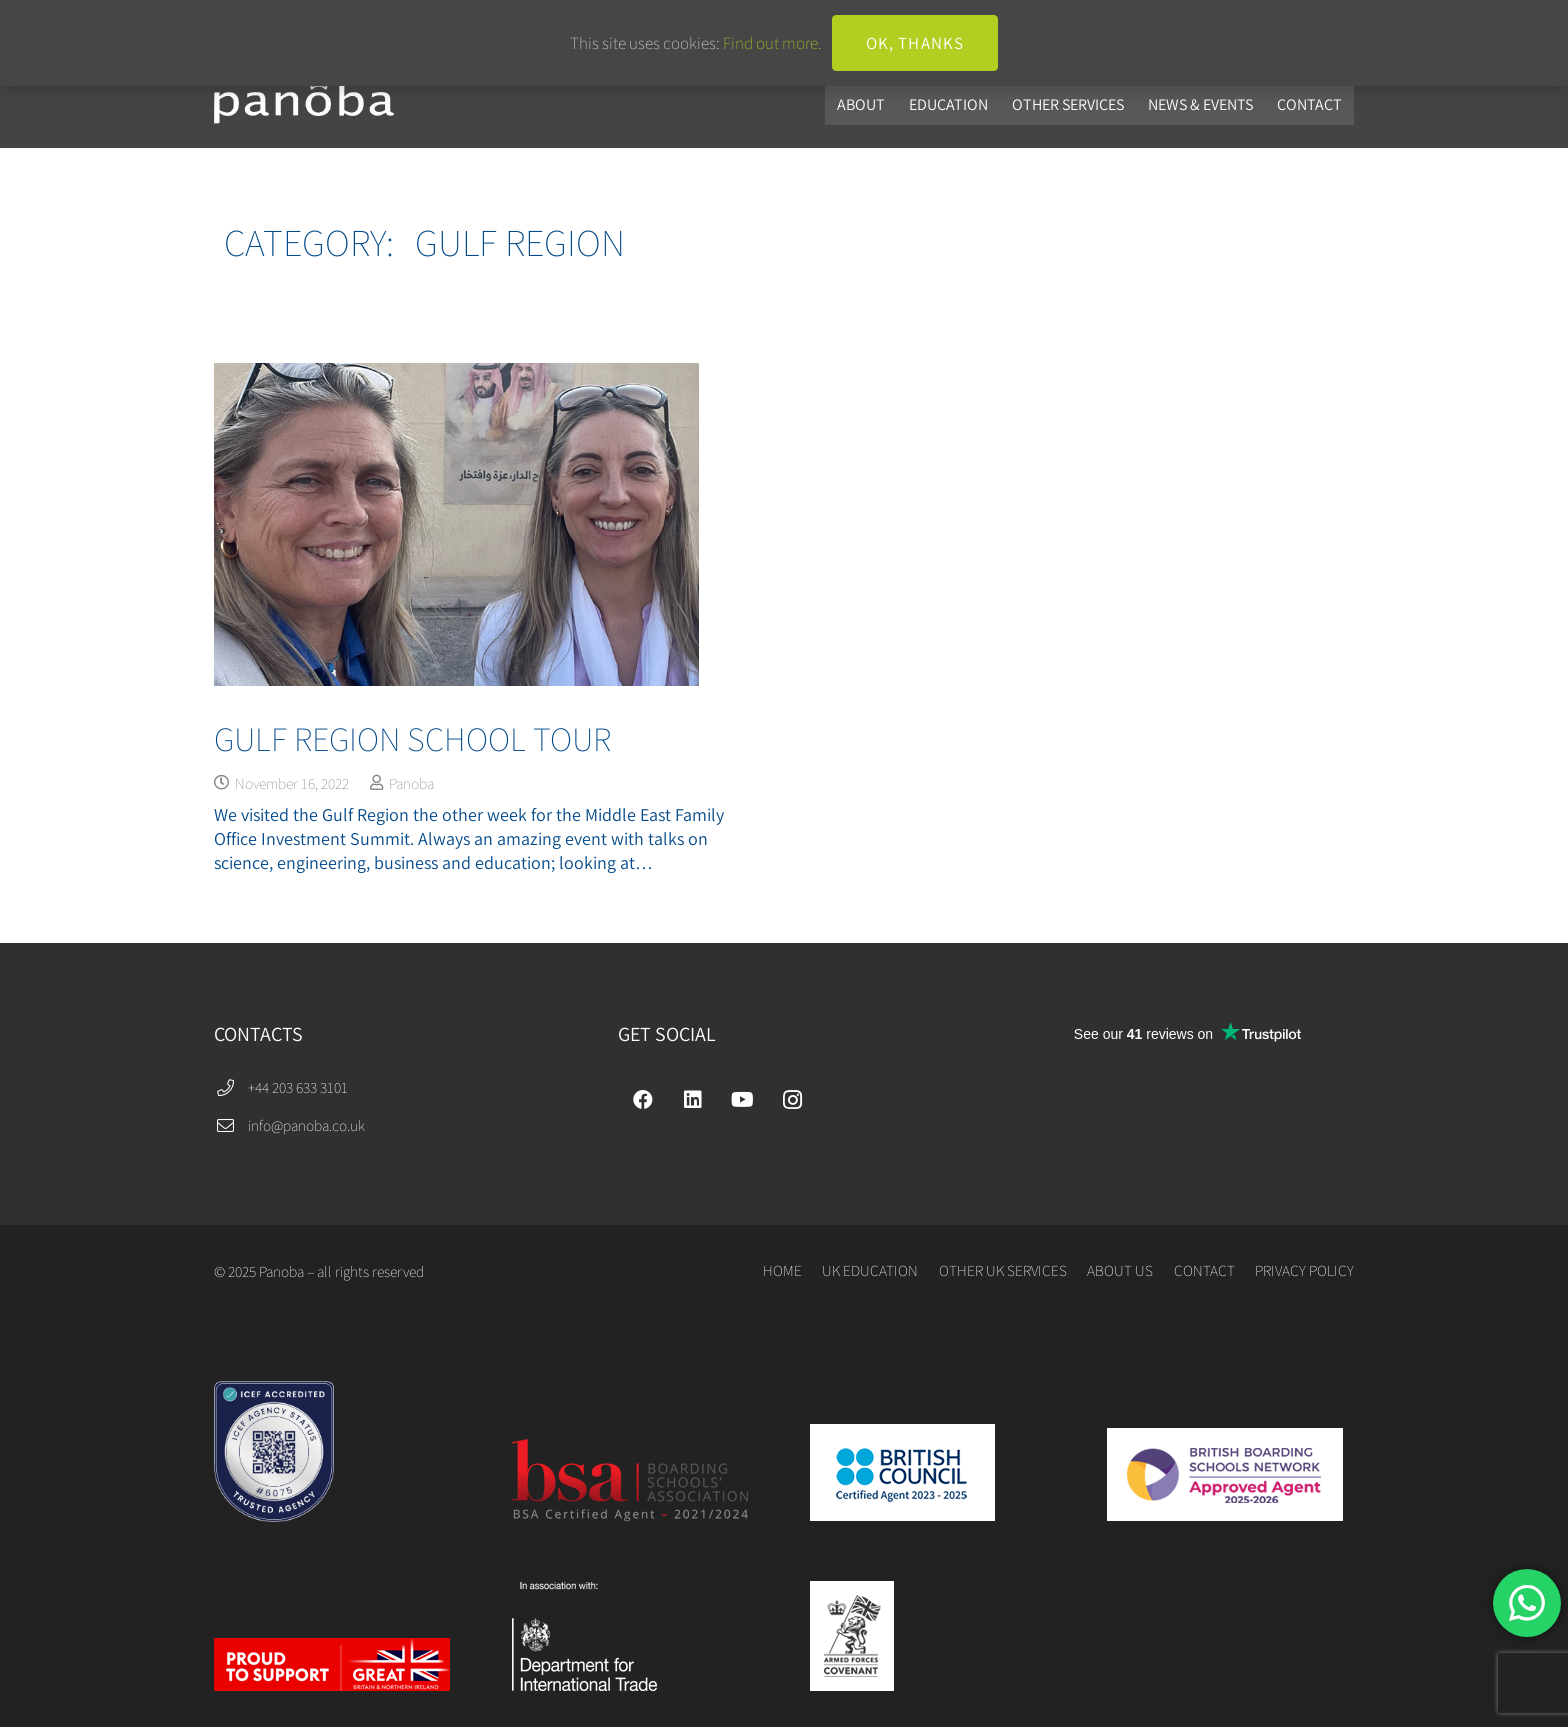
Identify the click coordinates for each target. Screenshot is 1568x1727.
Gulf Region (520, 242)
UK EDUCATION (870, 1270)
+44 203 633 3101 (298, 1087)
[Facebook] (643, 1100)
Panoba (411, 783)
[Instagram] (793, 1100)
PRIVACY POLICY (1304, 1270)
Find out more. (772, 43)
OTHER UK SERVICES (1003, 1270)
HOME (782, 1270)
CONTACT (1204, 1270)
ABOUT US (1120, 1270)
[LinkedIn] (693, 1100)
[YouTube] (743, 1100)
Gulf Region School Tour (412, 738)
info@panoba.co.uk (306, 1125)
